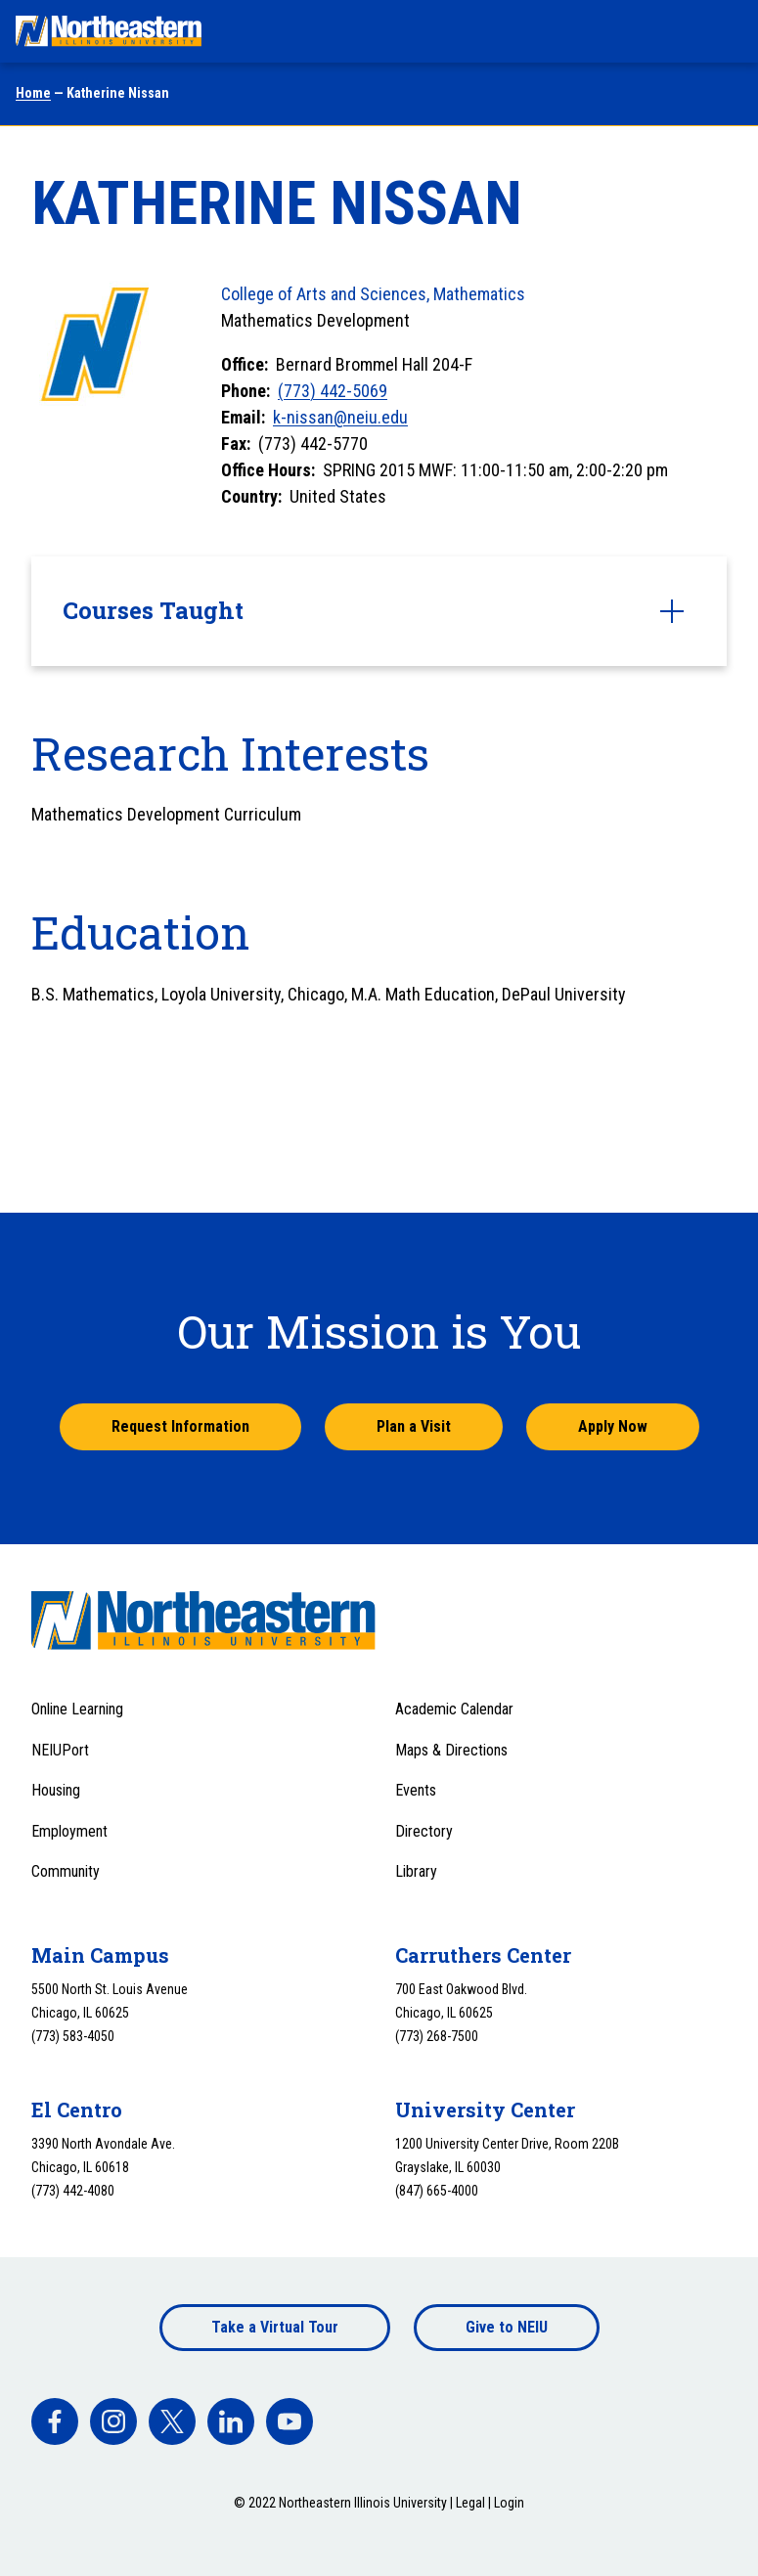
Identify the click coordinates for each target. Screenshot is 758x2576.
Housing (55, 1790)
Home (33, 93)
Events (415, 1790)
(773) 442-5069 (332, 390)
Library (416, 1871)
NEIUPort (60, 1750)
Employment (69, 1831)
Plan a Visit (414, 1426)
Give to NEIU (507, 2327)
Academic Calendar (454, 1709)
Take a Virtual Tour (274, 2327)
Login (509, 2502)
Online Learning (77, 1709)
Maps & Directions (451, 1750)
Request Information (180, 1426)
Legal (470, 2502)
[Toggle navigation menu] (724, 31)
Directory (424, 1831)
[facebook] (54, 2421)
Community (65, 1871)
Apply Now (612, 1426)
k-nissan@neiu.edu (340, 417)
